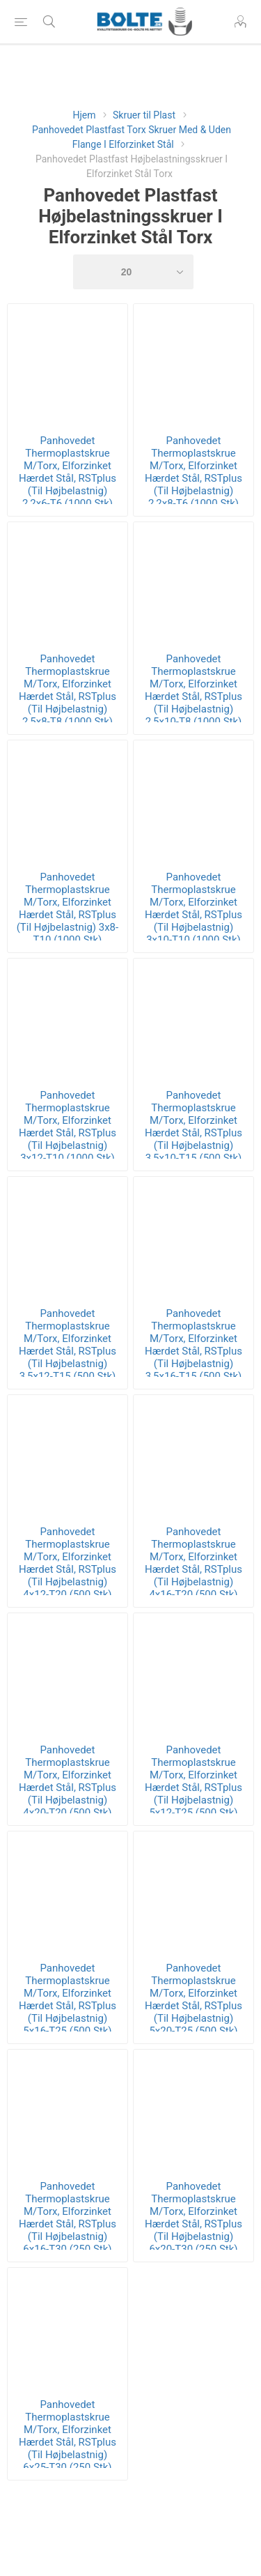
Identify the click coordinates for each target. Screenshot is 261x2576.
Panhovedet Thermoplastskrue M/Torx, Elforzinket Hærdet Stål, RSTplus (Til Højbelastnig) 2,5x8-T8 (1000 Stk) (67, 690)
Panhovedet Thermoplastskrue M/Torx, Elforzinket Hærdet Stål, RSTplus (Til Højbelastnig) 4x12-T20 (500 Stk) (67, 1563)
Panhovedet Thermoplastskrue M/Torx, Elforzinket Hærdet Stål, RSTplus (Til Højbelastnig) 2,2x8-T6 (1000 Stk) (193, 472)
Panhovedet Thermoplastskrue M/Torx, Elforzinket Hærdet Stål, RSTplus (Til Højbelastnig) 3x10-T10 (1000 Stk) (193, 908)
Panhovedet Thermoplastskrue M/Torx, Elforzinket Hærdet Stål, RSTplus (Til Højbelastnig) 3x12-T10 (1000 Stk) (67, 1126)
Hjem (83, 115)
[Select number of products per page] (133, 271)
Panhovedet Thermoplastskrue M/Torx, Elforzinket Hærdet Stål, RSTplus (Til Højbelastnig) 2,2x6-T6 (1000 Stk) (67, 472)
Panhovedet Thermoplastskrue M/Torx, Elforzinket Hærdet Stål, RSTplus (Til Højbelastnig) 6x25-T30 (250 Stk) (67, 2436)
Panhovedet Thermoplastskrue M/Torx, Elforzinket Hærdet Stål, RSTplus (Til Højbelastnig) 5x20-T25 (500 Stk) (193, 1999)
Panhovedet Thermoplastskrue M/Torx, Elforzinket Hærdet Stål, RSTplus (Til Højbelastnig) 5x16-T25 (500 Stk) (67, 1999)
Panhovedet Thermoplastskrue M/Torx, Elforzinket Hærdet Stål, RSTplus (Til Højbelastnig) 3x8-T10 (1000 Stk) (67, 908)
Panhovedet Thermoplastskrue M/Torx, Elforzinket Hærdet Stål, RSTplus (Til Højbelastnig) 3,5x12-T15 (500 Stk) (67, 1344)
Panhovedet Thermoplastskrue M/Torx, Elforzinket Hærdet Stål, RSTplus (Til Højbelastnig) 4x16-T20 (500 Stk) (193, 1563)
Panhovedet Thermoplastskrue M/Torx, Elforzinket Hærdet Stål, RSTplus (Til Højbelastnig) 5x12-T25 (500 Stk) (193, 1781)
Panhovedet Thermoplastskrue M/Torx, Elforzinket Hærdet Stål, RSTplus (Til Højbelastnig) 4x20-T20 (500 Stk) (67, 1781)
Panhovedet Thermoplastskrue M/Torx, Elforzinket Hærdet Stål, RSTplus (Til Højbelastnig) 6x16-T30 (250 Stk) (67, 2217)
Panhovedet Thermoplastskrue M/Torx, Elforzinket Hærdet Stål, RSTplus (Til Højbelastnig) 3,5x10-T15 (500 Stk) (193, 1126)
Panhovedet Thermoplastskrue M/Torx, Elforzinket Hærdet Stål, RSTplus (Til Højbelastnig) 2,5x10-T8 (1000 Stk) (193, 690)
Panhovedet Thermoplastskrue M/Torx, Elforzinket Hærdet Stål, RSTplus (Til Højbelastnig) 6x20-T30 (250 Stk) (193, 2217)
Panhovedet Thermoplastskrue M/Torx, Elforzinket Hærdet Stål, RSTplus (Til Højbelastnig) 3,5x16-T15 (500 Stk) (193, 1344)
